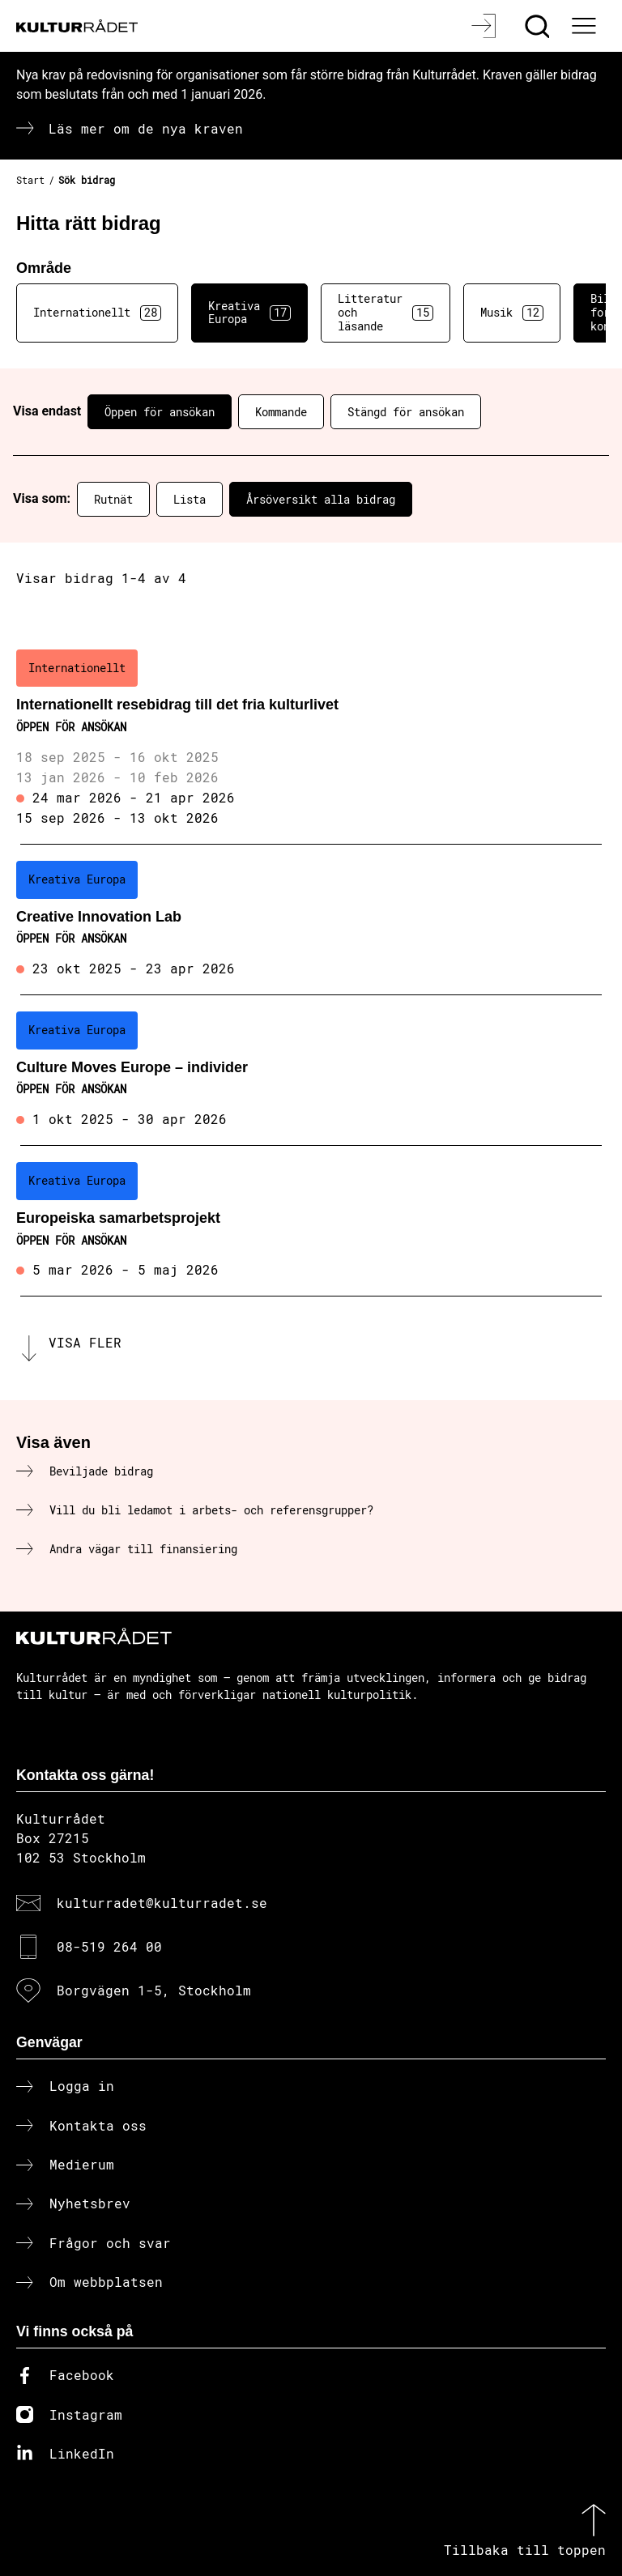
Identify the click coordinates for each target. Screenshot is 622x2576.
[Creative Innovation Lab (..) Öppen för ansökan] (311, 920)
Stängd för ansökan (405, 411)
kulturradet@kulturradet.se (162, 1902)
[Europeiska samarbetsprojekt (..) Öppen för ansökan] (311, 1221)
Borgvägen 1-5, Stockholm (154, 1990)
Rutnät (113, 499)
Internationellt (97, 312)
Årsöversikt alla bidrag (320, 499)
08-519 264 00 (109, 1946)
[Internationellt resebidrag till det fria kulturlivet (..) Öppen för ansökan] (311, 739)
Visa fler (85, 1342)
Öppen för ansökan (159, 411)
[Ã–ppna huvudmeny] (585, 26)
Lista (189, 499)
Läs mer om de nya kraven (146, 128)
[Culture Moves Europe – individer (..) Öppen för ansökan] (311, 1070)
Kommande (281, 411)
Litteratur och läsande (385, 312)
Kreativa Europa (249, 312)
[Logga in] (485, 26)
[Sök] (539, 26)
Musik (511, 312)
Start (30, 179)
